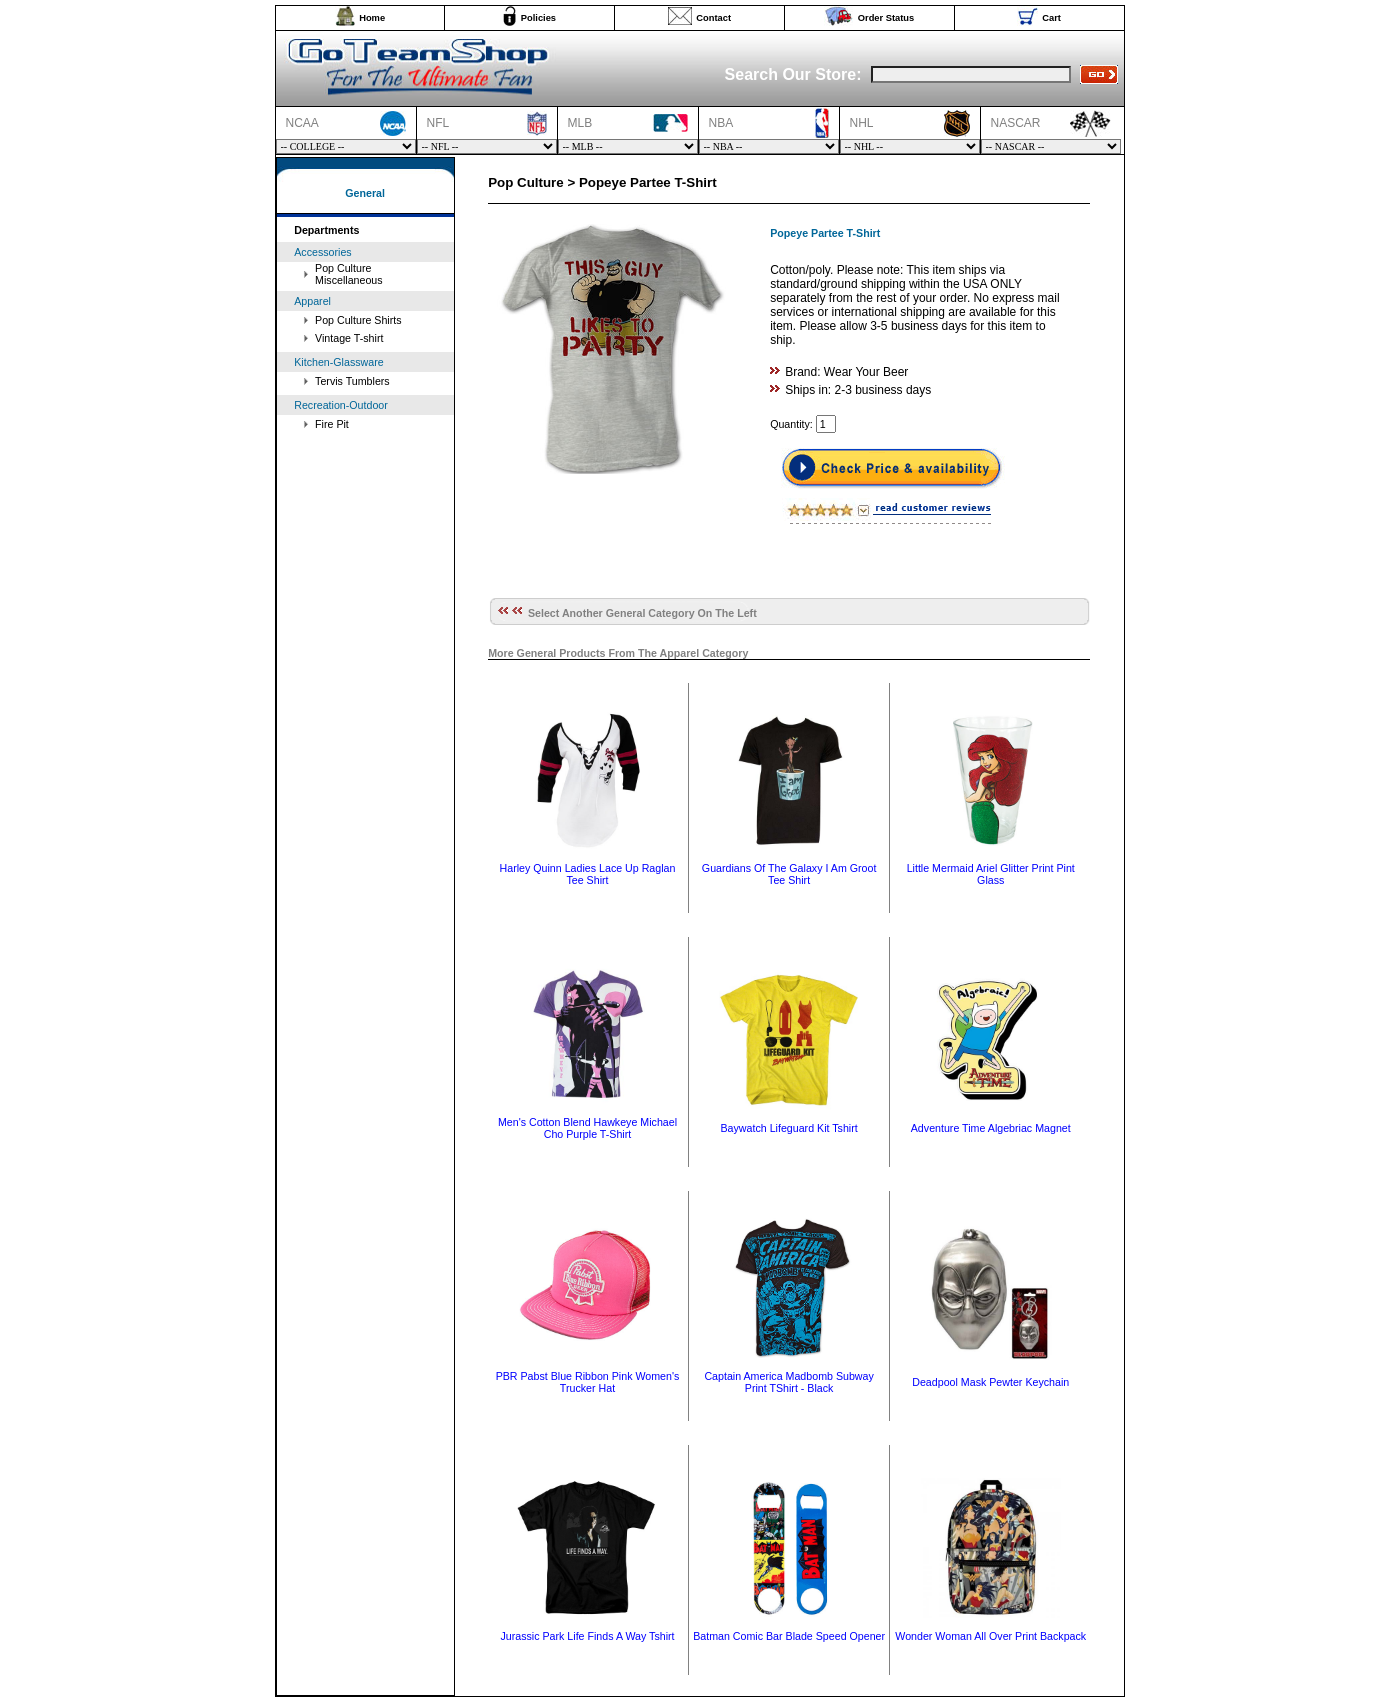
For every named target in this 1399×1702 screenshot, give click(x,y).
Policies (538, 18)
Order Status (886, 18)
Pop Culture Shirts (358, 320)
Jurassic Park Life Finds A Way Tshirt (587, 1636)
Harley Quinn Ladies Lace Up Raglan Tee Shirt (588, 874)
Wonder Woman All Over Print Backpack (990, 1636)
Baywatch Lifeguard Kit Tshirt (788, 1128)
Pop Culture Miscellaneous (349, 274)
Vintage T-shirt (349, 338)
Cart (1051, 18)
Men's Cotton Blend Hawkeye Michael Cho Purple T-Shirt (587, 1128)
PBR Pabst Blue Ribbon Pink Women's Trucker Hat (588, 1382)
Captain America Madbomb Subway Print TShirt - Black (788, 1382)
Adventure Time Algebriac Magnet (991, 1128)
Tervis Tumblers (352, 381)
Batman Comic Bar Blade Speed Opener (789, 1636)
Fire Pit (332, 424)
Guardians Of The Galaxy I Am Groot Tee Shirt (789, 874)
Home (372, 18)
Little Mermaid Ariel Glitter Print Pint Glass (991, 874)
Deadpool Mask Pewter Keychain (990, 1382)
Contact (713, 18)
